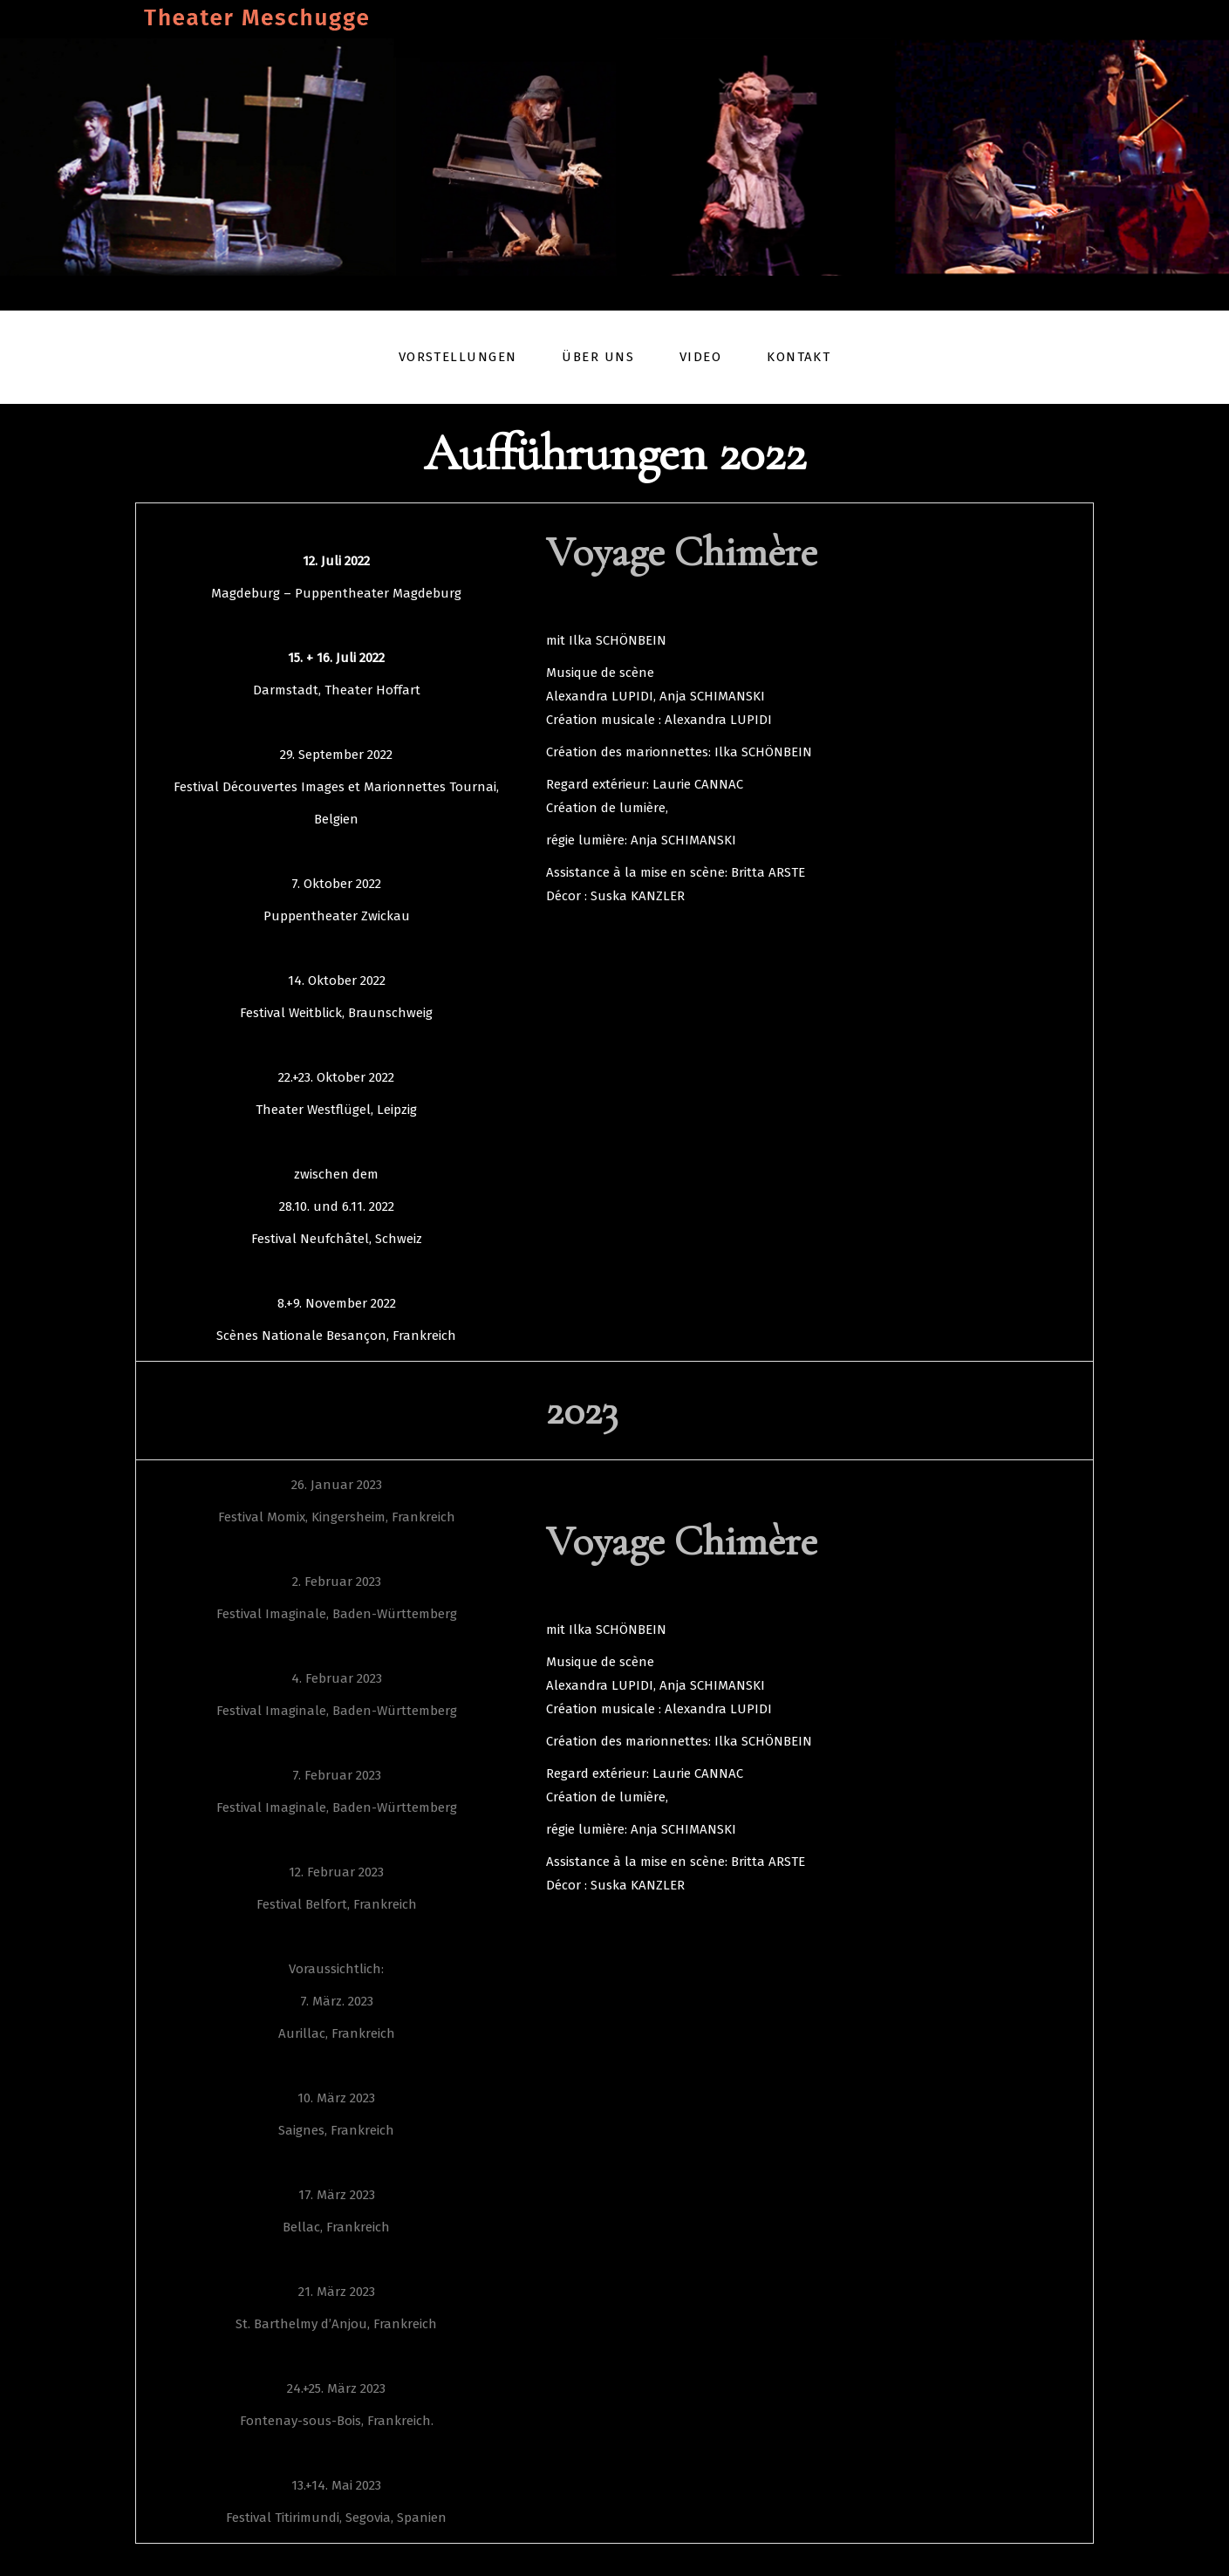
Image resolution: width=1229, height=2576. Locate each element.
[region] (614, 157)
